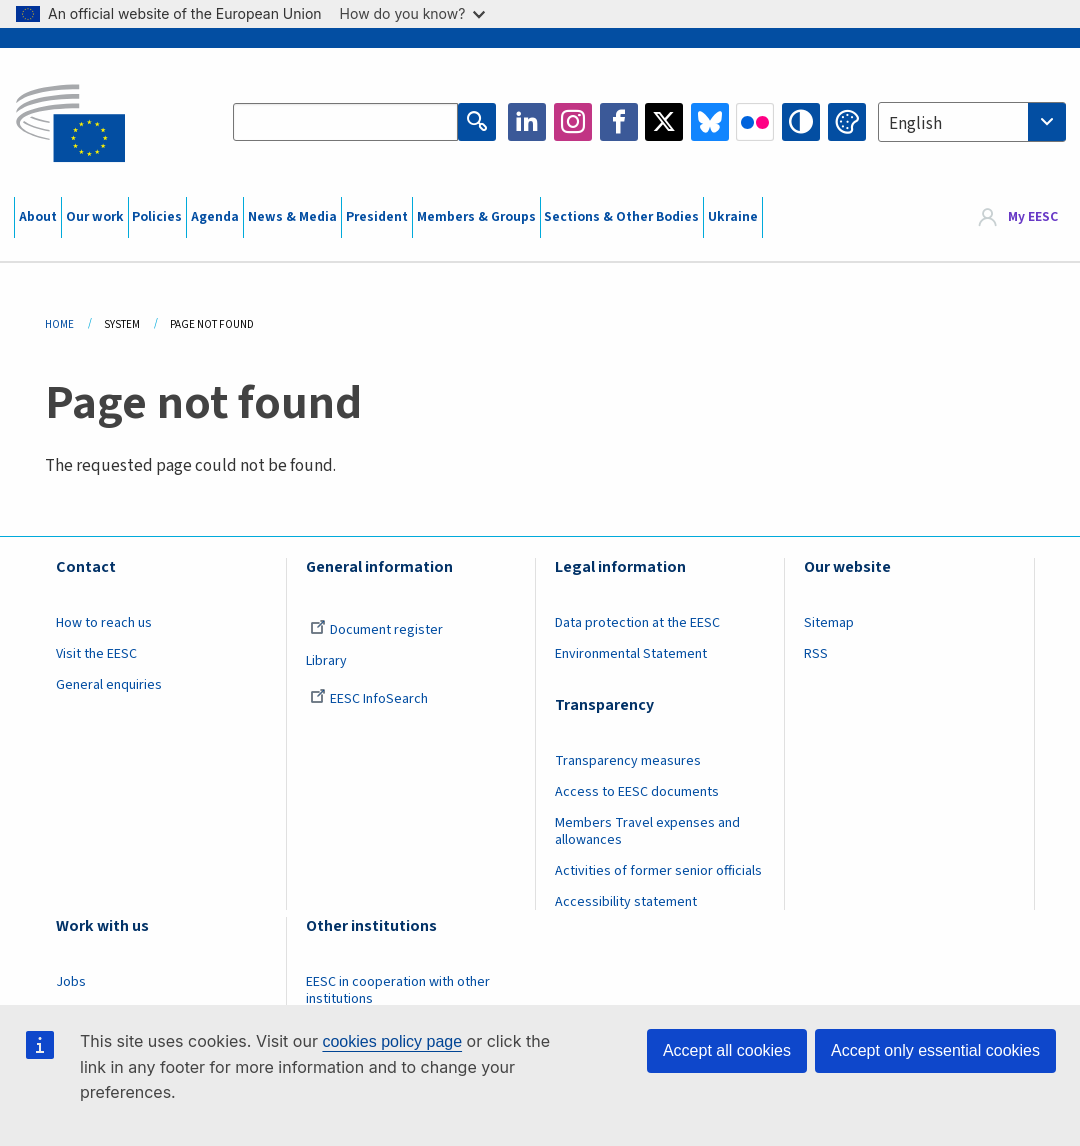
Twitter (664, 122)
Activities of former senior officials (658, 871)
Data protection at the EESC (637, 623)
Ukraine (733, 217)
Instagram (573, 122)
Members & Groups (476, 217)
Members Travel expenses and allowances (647, 831)
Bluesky (710, 122)
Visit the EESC (96, 654)
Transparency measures (628, 761)
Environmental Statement (631, 654)
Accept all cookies (727, 1050)
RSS (816, 654)
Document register (376, 630)
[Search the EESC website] (345, 122)
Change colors (847, 122)
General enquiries (109, 685)
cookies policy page (392, 1041)
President (377, 217)
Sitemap (829, 623)
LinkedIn (527, 122)
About (38, 217)
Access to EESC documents (637, 792)
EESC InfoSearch (369, 699)
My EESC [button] (1033, 217)
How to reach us (104, 623)
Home (59, 324)
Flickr (755, 122)
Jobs (71, 982)
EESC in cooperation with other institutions (398, 990)
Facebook (619, 122)
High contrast (801, 122)
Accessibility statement (626, 902)
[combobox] (972, 122)
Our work (95, 217)
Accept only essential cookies (935, 1050)
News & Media (292, 217)
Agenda (215, 217)
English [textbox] (915, 124)
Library (326, 661)
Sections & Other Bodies (621, 217)
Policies (157, 217)
